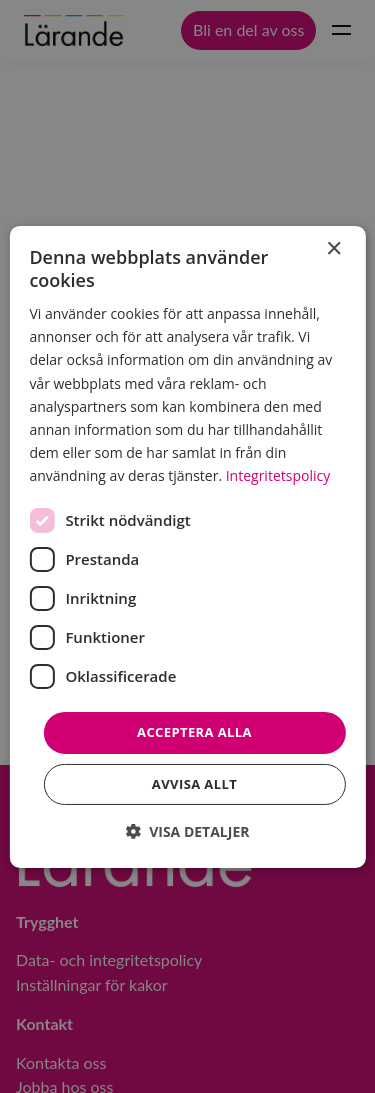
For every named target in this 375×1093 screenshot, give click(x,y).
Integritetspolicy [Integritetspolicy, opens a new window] (278, 475)
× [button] (333, 248)
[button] (188, 831)
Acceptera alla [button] (194, 732)
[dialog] (187, 546)
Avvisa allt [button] (194, 784)
